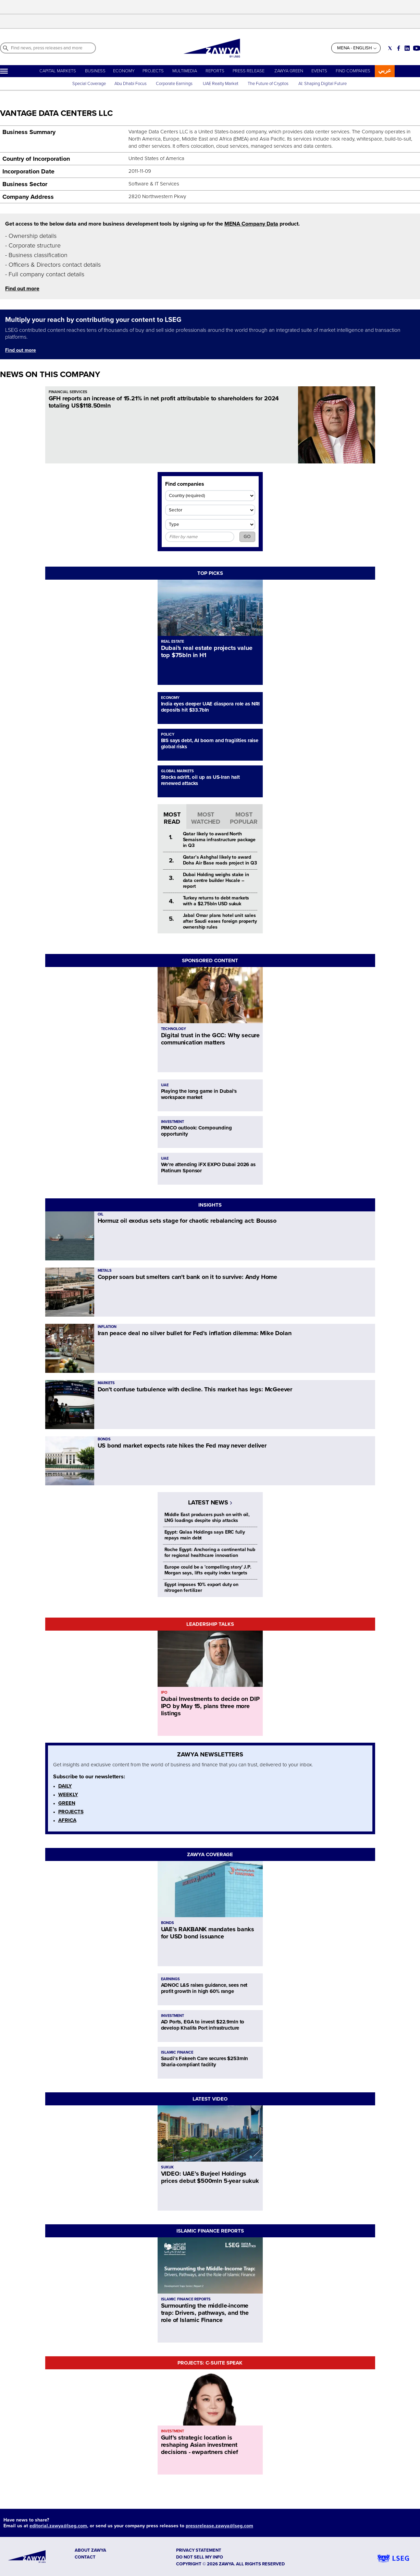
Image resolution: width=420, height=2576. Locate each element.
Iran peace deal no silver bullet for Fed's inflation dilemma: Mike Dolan (195, 1333)
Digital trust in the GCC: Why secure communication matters (210, 1038)
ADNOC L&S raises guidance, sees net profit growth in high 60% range (204, 1988)
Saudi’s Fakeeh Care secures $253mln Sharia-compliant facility (204, 2061)
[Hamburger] (4, 71)
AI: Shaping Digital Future (322, 83)
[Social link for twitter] (390, 48)
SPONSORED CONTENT (210, 960)
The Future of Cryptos (268, 83)
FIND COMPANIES (353, 71)
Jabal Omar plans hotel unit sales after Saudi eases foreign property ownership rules (220, 921)
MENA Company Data (251, 223)
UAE (165, 1085)
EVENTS (319, 71)
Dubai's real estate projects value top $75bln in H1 (206, 651)
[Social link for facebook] (398, 48)
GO (247, 537)
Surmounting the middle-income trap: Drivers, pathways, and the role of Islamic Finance (205, 2313)
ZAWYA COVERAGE (210, 1854)
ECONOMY (124, 71)
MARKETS (106, 1383)
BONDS (104, 1439)
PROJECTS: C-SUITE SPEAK (210, 2363)
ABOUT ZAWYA (90, 2550)
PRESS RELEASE (249, 71)
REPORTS (215, 71)
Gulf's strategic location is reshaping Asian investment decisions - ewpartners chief (199, 2445)
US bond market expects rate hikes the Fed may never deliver (182, 1445)
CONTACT (85, 2557)
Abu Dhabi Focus (130, 83)
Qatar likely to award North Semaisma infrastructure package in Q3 (219, 839)
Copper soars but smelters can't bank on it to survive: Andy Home (187, 1277)
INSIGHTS (210, 1205)
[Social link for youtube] (416, 48)
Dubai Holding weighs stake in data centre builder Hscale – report (216, 880)
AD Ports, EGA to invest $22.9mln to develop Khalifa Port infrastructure (203, 2025)
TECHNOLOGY (173, 1029)
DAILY (65, 1786)
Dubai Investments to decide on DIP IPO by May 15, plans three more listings (210, 1706)
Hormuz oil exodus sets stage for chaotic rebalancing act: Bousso (187, 1220)
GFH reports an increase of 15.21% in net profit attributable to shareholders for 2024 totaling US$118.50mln (164, 402)
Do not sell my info (199, 2557)
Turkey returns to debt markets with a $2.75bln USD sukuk (216, 901)
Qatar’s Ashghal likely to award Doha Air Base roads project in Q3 (220, 860)
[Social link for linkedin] (407, 48)
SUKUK (167, 2167)
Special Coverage (89, 83)
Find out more (22, 288)
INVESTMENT (172, 1122)
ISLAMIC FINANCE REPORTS (210, 2231)
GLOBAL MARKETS (177, 771)
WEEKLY (68, 1794)
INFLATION (107, 1327)
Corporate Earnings (175, 83)
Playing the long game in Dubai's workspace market (199, 1094)
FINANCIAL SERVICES (68, 392)
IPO (164, 1692)
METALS (105, 1270)
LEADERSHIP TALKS (210, 1624)
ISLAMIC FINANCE (177, 2052)
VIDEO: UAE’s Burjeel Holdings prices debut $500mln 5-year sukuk (210, 2177)
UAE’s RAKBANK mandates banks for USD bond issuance (207, 1932)
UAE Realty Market (220, 83)
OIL (100, 1214)
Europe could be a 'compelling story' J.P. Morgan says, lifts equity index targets (207, 1570)
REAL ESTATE (172, 641)
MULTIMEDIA (184, 71)
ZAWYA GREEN (288, 71)
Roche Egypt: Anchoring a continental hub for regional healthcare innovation (209, 1552)
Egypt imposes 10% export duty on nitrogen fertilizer (201, 1587)
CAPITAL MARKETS (57, 71)
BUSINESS (95, 71)
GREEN (66, 1803)
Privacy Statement (198, 2550)
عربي (384, 70)
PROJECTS (153, 71)
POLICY (167, 734)
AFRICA (67, 1820)
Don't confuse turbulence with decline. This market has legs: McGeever (195, 1389)
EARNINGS (170, 1979)
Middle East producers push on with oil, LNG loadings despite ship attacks (207, 1517)
